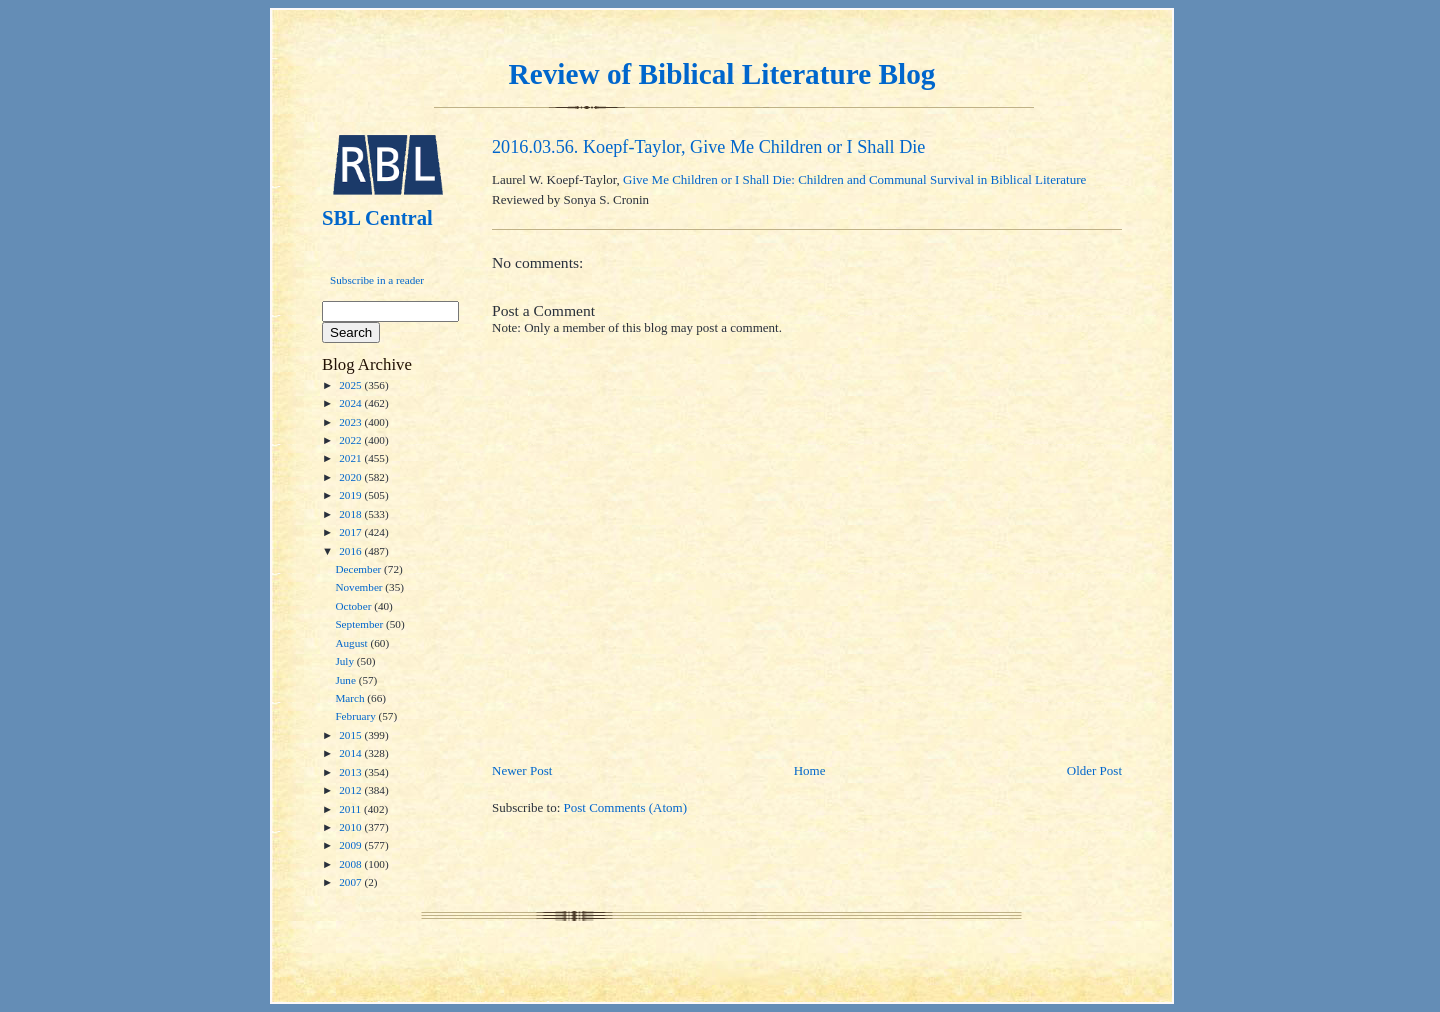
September (360, 624)
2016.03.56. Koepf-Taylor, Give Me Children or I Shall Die (708, 147)
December (359, 569)
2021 (351, 458)
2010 (351, 827)
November (360, 587)
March (351, 698)
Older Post (1094, 770)
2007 (351, 882)
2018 (351, 514)
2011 (351, 809)
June (346, 680)
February (356, 716)
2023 (351, 422)
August (352, 643)
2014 (351, 753)
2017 (351, 532)
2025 (351, 385)
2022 (351, 440)
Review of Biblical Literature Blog (722, 74)
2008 (351, 864)
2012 (351, 790)
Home (810, 770)
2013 (351, 772)
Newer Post (522, 770)
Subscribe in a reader (377, 280)
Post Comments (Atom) (626, 807)
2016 (351, 551)
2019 (351, 495)
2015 (351, 735)
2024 (351, 403)
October (354, 606)
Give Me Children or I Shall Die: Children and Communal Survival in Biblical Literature (854, 179)
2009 (351, 845)
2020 (351, 477)
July (345, 661)
